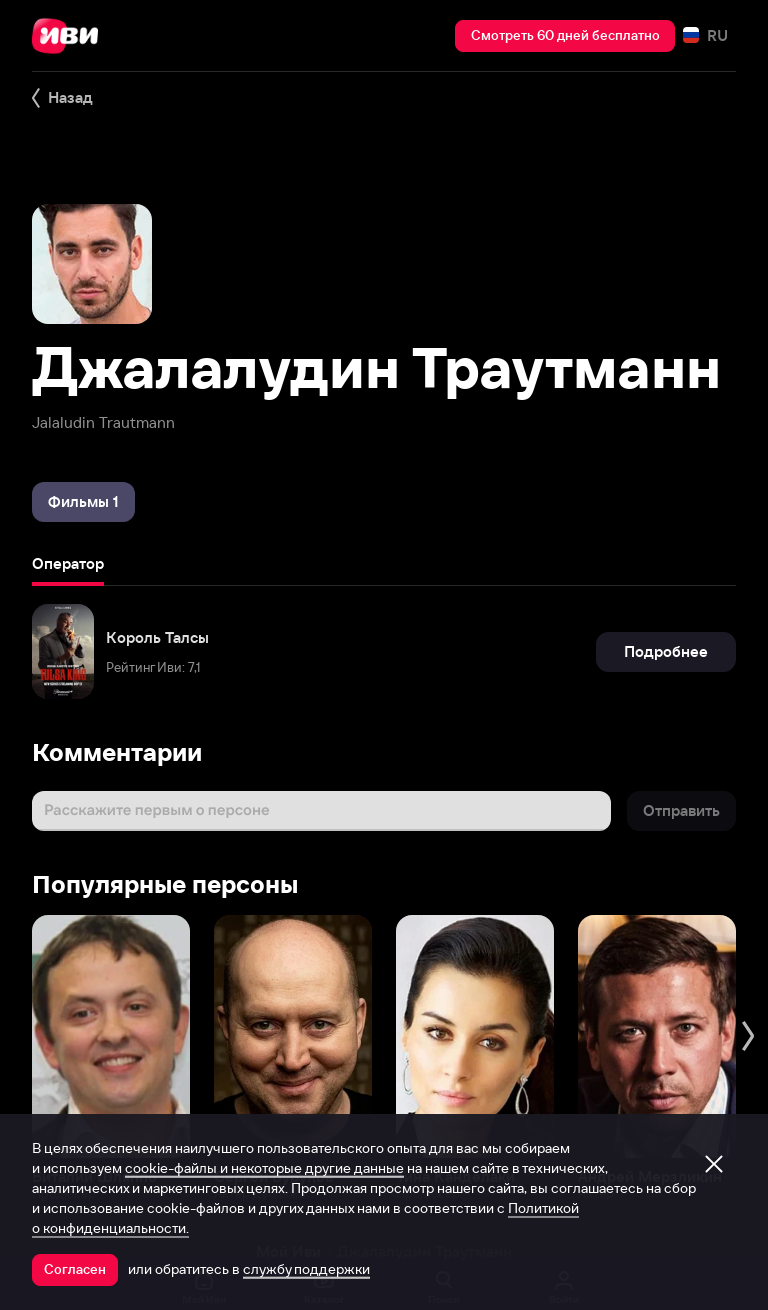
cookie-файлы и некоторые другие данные (264, 1168)
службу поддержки (306, 1269)
